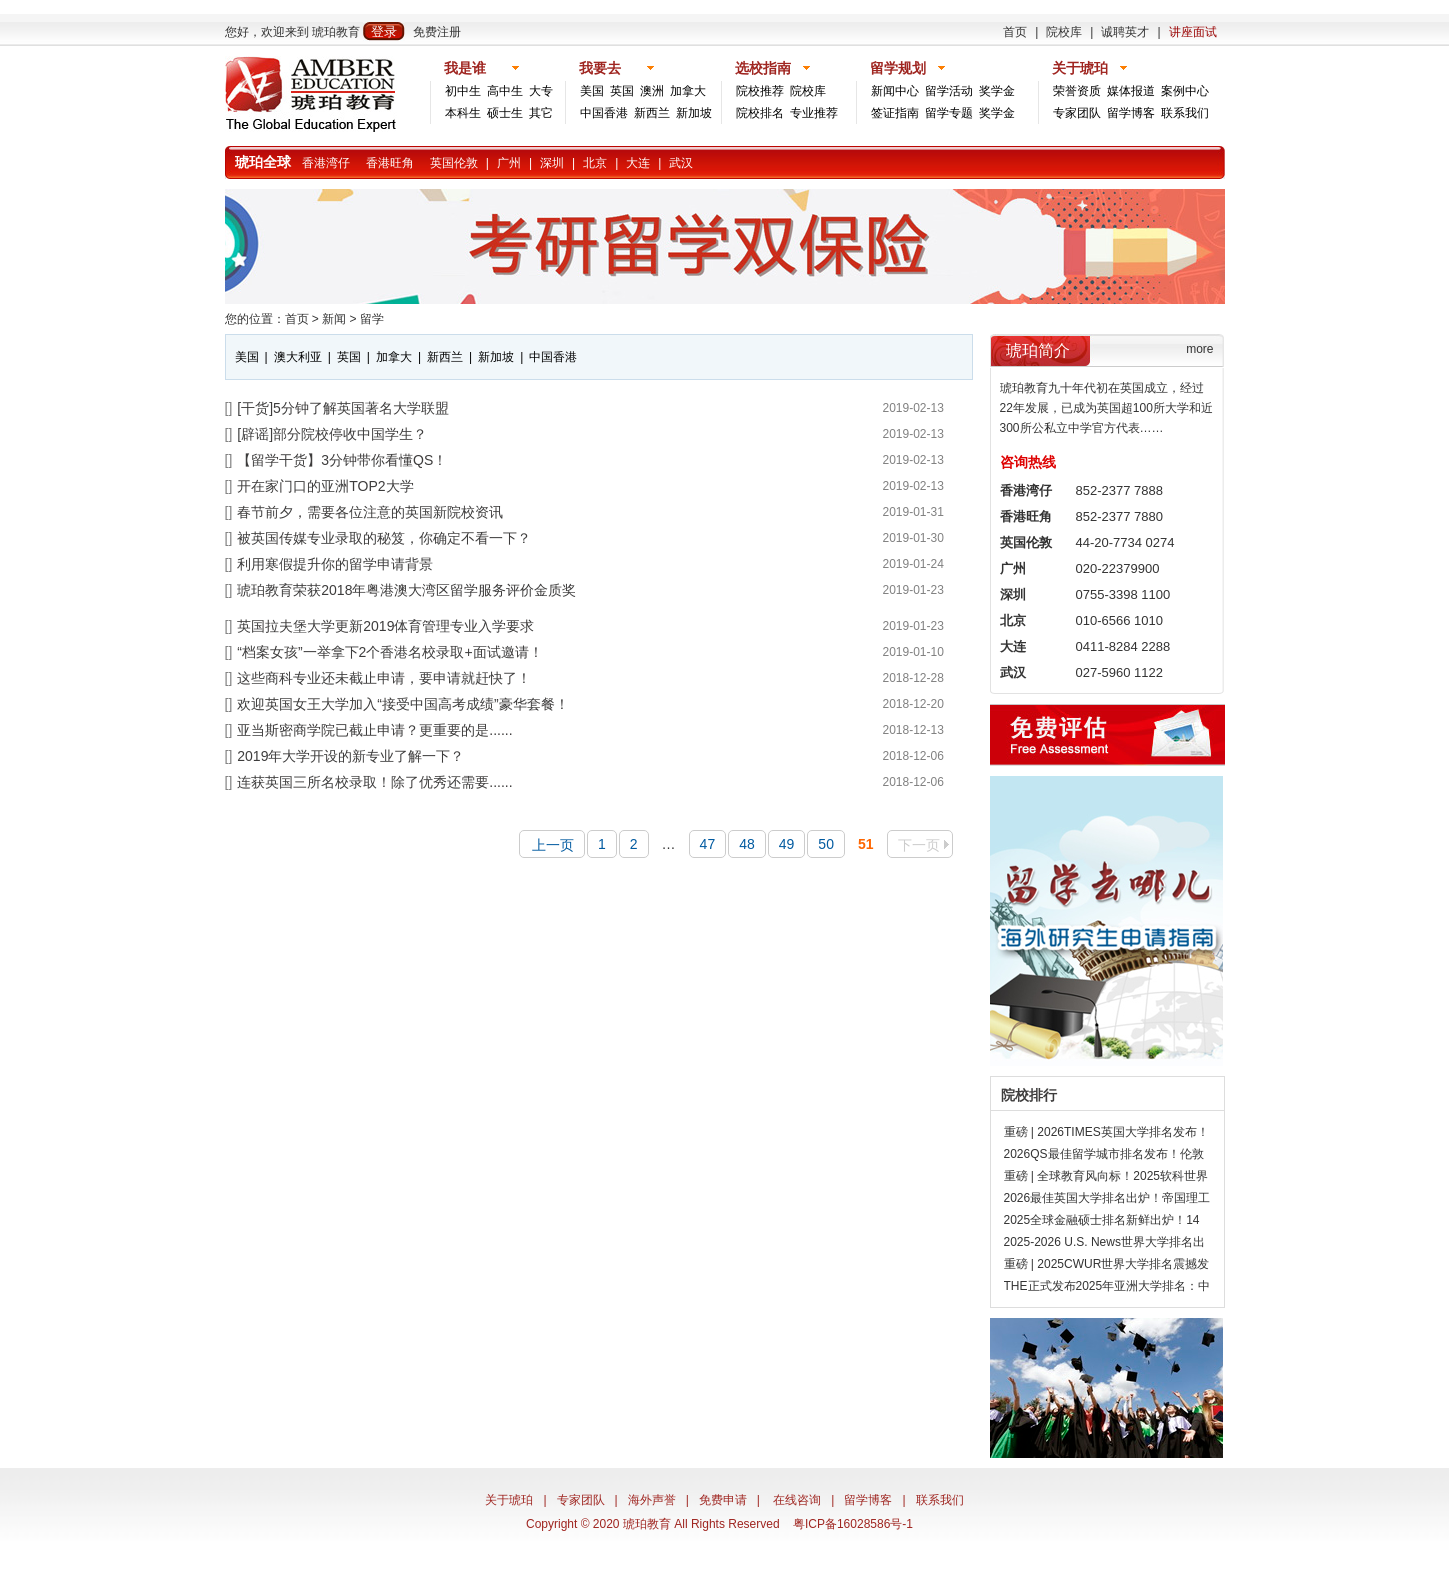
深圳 (552, 163)
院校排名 (760, 113)
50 (826, 844)
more (1199, 349)
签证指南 (895, 113)
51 (866, 844)
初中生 (463, 91)
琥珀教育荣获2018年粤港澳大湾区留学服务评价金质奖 (406, 590)
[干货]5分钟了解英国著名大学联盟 (343, 408)
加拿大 (688, 91)
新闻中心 (895, 91)
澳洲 (652, 91)
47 (708, 844)
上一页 (553, 845)
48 (747, 844)
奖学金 (997, 91)
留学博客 (1131, 113)
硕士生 (505, 113)
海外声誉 (652, 1500)
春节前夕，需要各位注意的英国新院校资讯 (370, 512)
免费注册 (437, 32)
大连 (638, 163)
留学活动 (949, 91)
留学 (372, 319)
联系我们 (1185, 113)
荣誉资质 (1077, 91)
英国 (622, 91)
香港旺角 (390, 163)
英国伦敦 (454, 163)
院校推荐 (760, 91)
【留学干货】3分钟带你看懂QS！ (342, 460)
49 (787, 844)
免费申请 (723, 1500)
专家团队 (1077, 113)
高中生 (505, 91)
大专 (541, 91)
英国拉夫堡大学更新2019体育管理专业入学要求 (385, 626)
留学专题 (949, 113)
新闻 (334, 319)
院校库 (1064, 32)
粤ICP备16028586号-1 (853, 1524)
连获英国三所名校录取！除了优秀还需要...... (374, 782)
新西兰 (652, 113)
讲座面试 (1193, 32)
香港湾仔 (326, 163)
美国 (592, 91)
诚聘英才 (1125, 32)
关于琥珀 (509, 1500)
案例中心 (1185, 91)
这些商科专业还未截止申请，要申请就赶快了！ (384, 678)
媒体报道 (1131, 91)
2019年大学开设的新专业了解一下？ (350, 756)
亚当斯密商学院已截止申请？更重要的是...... (374, 730)
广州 (509, 163)
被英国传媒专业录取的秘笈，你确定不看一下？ (384, 538)
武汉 (681, 163)
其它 (541, 113)
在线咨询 (797, 1500)
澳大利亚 (298, 357)
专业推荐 (814, 113)
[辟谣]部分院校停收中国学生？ (332, 434)
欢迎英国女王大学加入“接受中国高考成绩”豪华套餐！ (402, 704)
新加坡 (694, 113)
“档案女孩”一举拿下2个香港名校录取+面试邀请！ (389, 652)
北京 (595, 163)
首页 (1015, 32)
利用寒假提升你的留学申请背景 (335, 564)
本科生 (463, 113)
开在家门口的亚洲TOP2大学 (325, 486)
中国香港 (604, 113)
